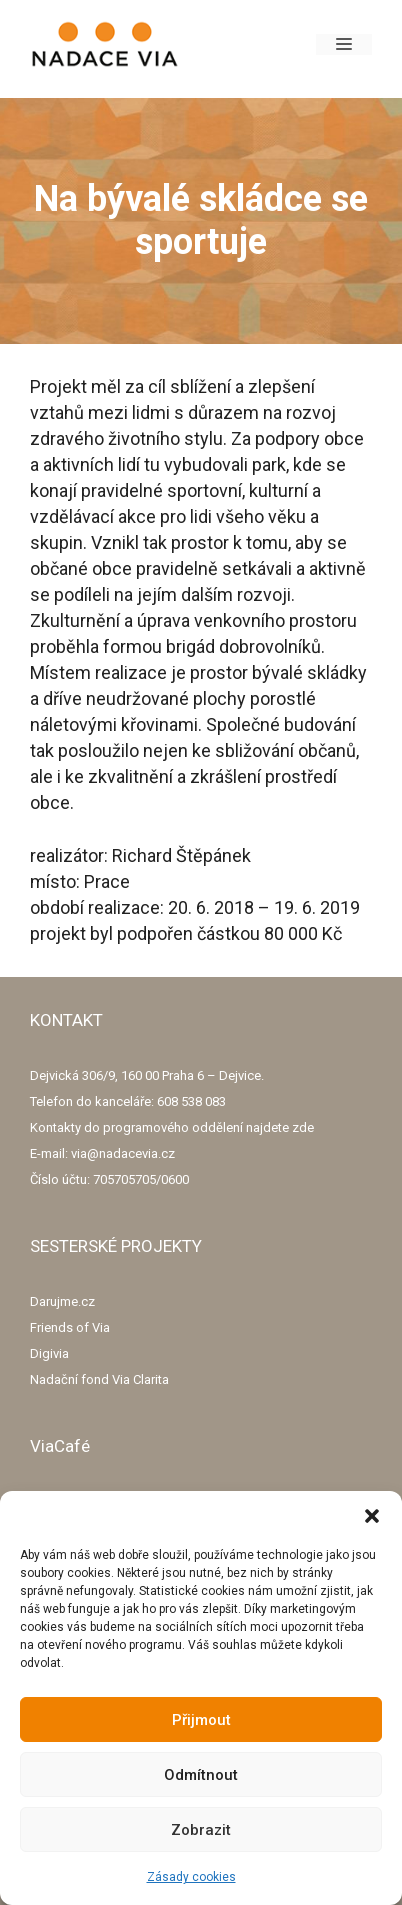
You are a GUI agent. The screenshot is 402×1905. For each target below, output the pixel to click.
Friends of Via (70, 1327)
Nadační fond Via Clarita (99, 1379)
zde (303, 1127)
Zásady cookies (191, 1877)
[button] (372, 1516)
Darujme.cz (62, 1301)
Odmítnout (201, 1775)
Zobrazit (201, 1830)
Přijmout (201, 1720)
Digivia (49, 1353)
